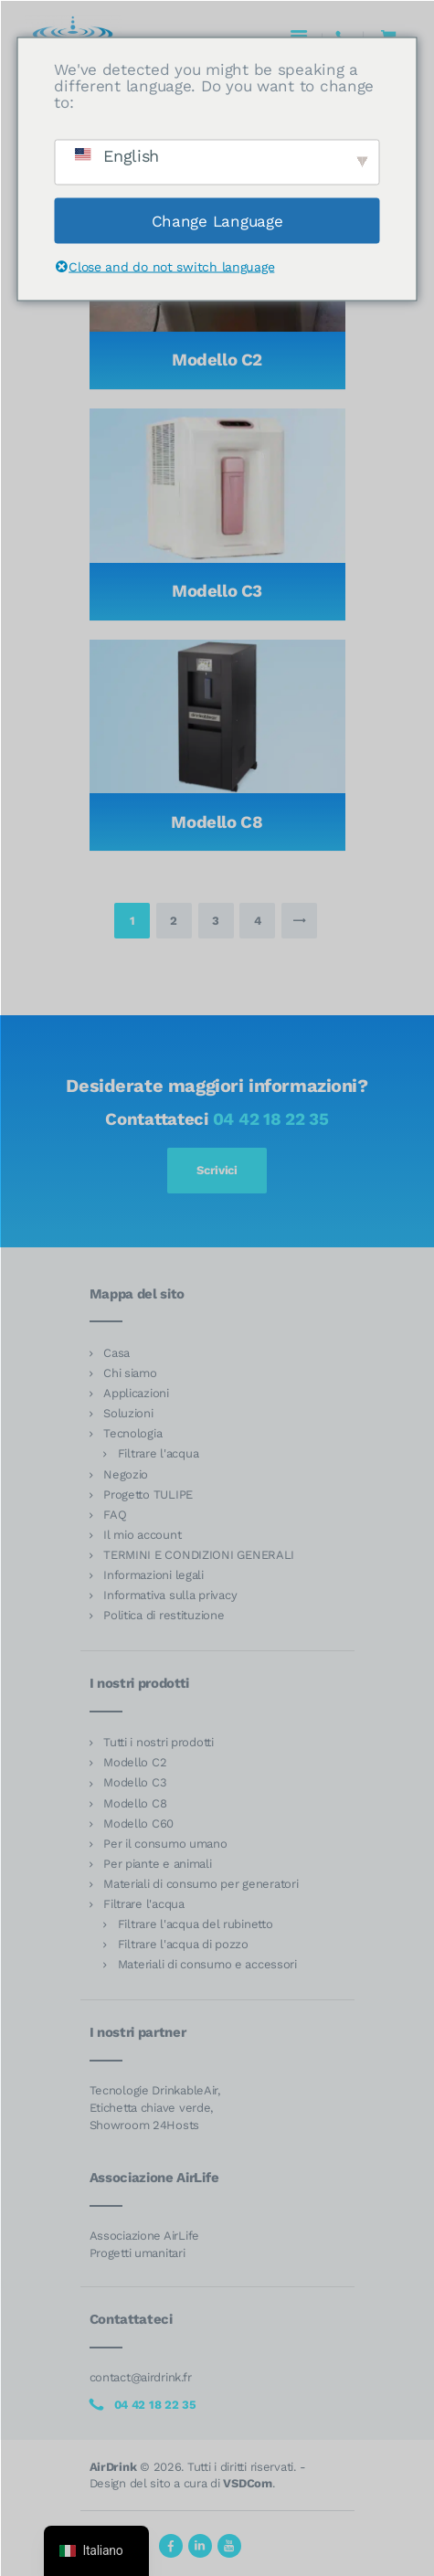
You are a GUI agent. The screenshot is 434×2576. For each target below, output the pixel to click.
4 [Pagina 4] (264, 915)
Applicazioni (136, 1393)
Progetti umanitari (137, 2253)
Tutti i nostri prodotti (158, 1742)
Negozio (125, 1474)
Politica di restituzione (163, 1615)
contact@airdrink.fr (141, 2377)
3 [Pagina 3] (222, 915)
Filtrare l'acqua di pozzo (183, 1944)
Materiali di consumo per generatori (200, 1884)
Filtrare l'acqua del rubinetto (195, 1924)
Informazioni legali (153, 1575)
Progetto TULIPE (148, 1494)
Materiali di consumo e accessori (207, 1964)
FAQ (114, 1514)
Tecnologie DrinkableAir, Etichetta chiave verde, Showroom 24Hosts (155, 2107)
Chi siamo (130, 1373)
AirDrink (113, 2467)
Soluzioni (128, 1413)
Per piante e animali (157, 1864)
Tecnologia (132, 1433)
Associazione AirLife (145, 2235)
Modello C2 (217, 360)
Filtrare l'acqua (158, 1453)
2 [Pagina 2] (180, 915)
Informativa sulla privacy (170, 1595)
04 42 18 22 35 (271, 1119)
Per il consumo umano (165, 1843)
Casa (116, 1353)
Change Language (217, 220)
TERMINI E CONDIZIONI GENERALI (198, 1555)
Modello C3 (217, 591)
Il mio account (142, 1535)
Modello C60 (138, 1823)
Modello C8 (216, 822)
